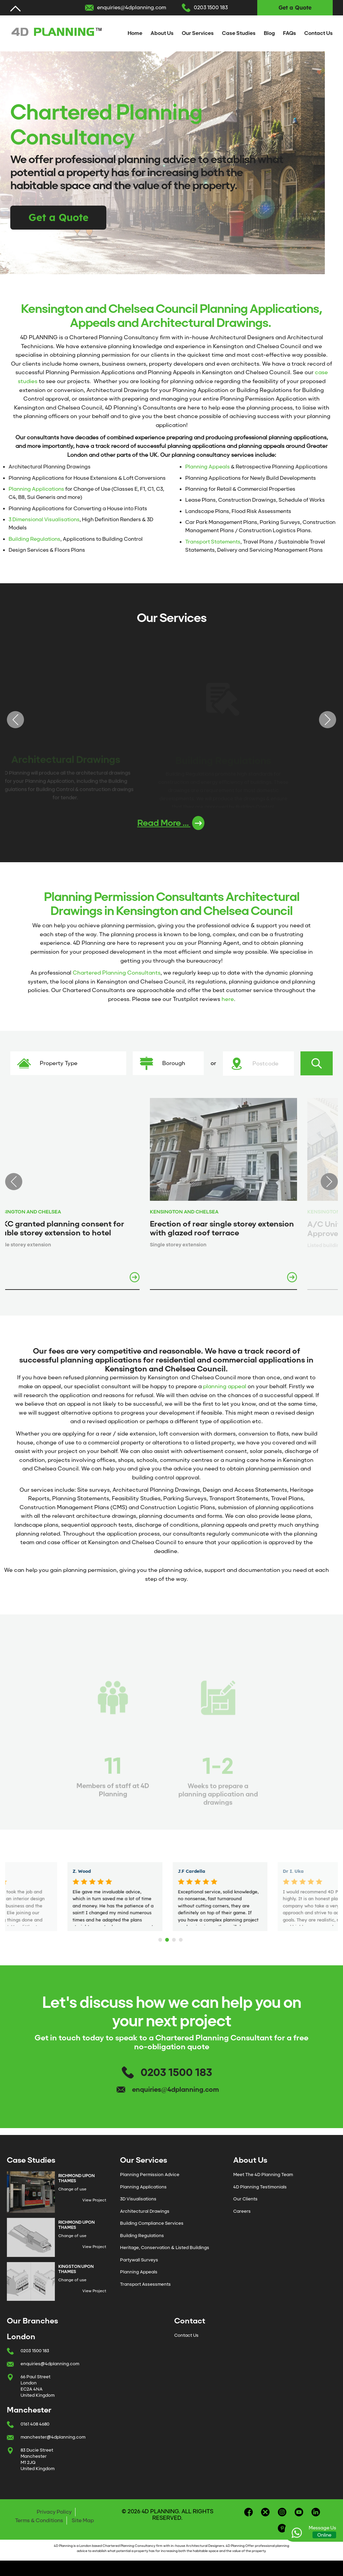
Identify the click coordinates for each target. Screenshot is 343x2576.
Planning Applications (36, 489)
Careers (242, 2211)
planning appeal (224, 1386)
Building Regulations (34, 539)
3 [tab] (175, 1937)
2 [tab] (168, 1937)
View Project (94, 2200)
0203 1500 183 (211, 7)
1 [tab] (161, 1937)
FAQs (289, 33)
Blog (269, 33)
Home (135, 33)
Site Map (83, 2520)
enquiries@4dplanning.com (131, 7)
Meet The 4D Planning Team (263, 2174)
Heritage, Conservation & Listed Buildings (164, 2247)
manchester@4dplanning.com (53, 2437)
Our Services (198, 33)
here (228, 999)
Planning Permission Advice (149, 2174)
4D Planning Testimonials (260, 2186)
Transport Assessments (145, 2284)
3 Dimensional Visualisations (44, 519)
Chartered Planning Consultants (117, 972)
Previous (15, 719)
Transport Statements (212, 542)
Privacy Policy (54, 2512)
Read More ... (170, 823)
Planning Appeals (207, 467)
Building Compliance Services (152, 2223)
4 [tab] (181, 1937)
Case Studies (239, 33)
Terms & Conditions (39, 2520)
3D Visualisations (138, 2198)
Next (327, 719)
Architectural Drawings (144, 2211)
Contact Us (318, 33)
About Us (162, 33)
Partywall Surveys (139, 2259)
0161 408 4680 (35, 2424)
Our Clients (245, 2198)
